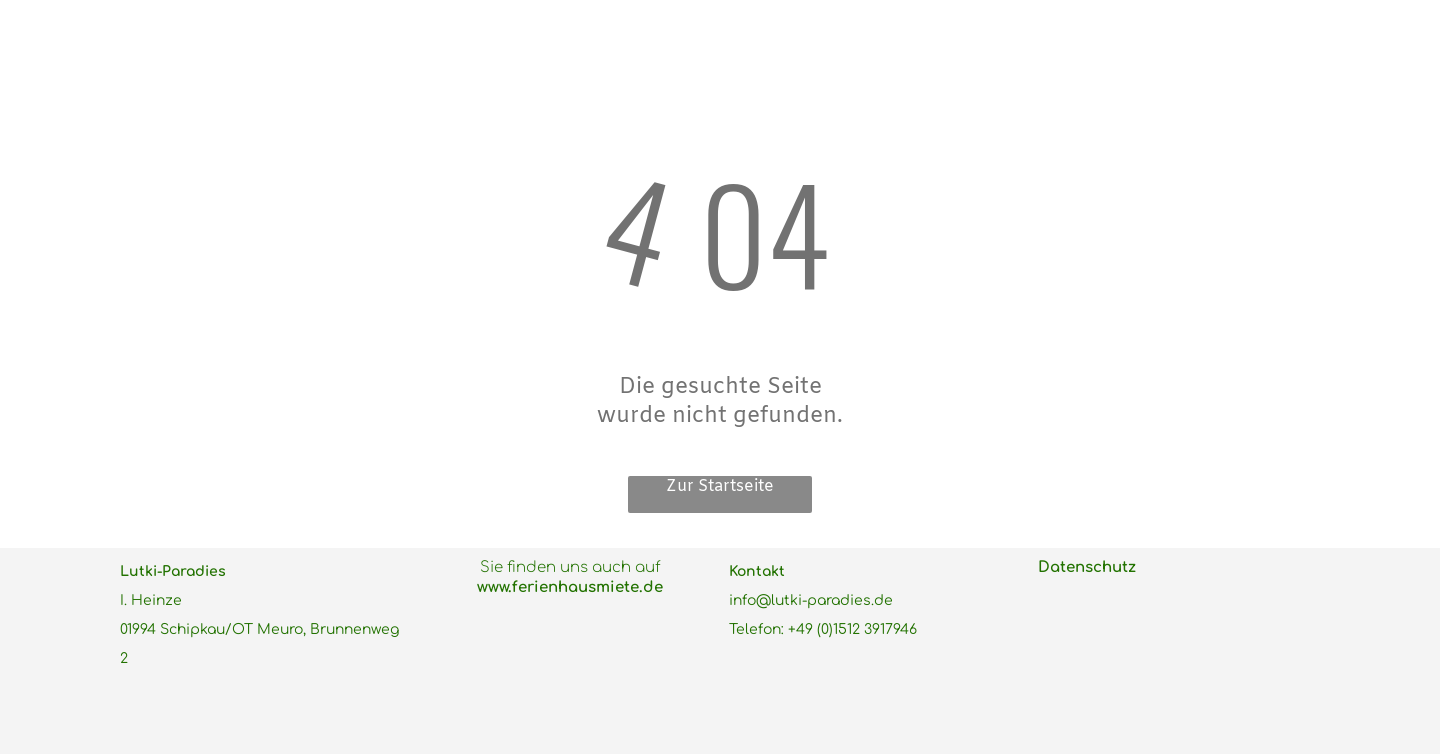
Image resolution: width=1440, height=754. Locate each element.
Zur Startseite (720, 486)
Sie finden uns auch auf (570, 567)
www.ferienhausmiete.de (570, 587)
